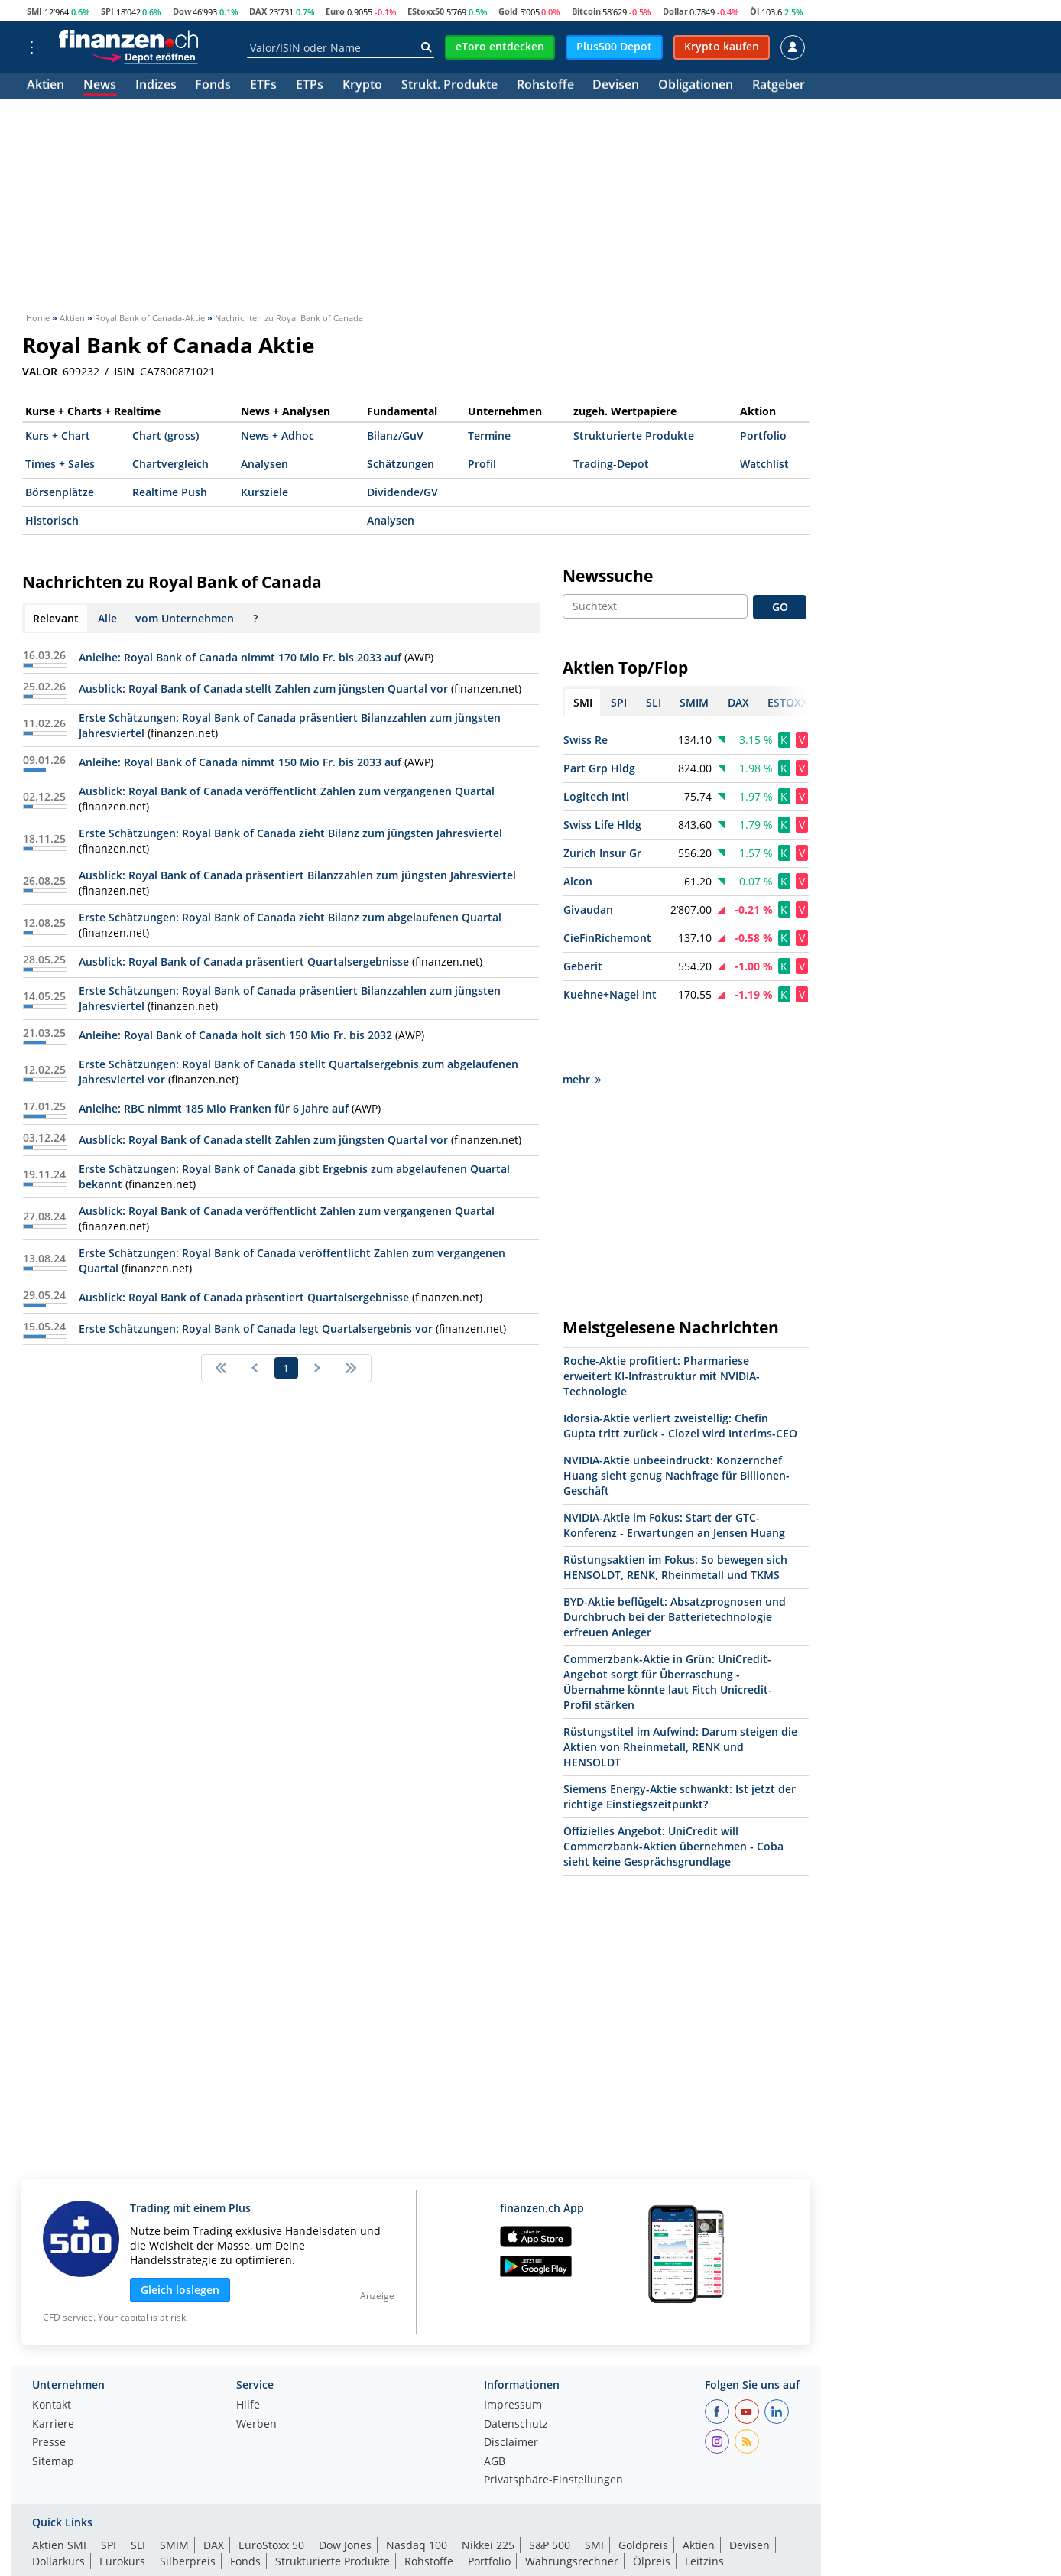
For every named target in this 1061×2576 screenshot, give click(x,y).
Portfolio (763, 435)
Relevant (56, 618)
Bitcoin (586, 11)
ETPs (309, 86)
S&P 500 (549, 2490)
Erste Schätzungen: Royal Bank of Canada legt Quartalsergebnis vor (256, 1328)
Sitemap (53, 2408)
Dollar (675, 11)
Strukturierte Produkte (633, 435)
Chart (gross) (165, 435)
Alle (107, 618)
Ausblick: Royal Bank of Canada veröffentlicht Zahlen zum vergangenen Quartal (287, 791)
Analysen (264, 463)
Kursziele (264, 492)
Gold (508, 11)
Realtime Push (169, 492)
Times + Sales (60, 463)
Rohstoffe (545, 86)
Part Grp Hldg (599, 768)
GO (780, 606)
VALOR (39, 371)
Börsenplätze (59, 492)
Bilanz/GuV (395, 435)
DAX (258, 11)
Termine (489, 435)
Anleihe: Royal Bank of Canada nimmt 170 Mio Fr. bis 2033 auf (240, 657)
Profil (482, 463)
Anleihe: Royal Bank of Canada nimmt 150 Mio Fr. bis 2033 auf (240, 762)
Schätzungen (400, 463)
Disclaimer (511, 2389)
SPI (107, 11)
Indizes (156, 86)
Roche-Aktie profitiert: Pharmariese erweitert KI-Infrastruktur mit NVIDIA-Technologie (661, 1321)
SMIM (174, 2490)
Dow (182, 11)
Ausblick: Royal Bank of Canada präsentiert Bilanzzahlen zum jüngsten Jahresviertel (297, 875)
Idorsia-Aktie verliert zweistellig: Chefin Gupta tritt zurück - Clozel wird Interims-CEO (680, 1371)
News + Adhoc (277, 435)
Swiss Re (585, 740)
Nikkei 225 (488, 2490)
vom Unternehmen (184, 618)
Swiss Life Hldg (602, 824)
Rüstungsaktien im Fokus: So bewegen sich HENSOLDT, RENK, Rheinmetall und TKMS (675, 1513)
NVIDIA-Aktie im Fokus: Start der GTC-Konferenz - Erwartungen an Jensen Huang (674, 1471)
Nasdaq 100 (416, 2490)
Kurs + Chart (57, 435)
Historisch (52, 520)
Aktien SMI (59, 2490)
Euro (335, 11)
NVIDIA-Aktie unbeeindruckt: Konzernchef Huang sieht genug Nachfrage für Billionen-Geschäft (676, 1421)
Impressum (513, 2351)
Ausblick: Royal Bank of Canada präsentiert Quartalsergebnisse (244, 961)
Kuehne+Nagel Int (610, 994)
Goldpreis (643, 2490)
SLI (138, 2490)
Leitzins (704, 2507)
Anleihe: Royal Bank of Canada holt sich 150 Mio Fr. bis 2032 (235, 1035)
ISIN (124, 371)
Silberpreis (188, 2507)
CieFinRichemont (607, 938)
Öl (754, 11)
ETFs (263, 86)
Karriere (53, 2370)
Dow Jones (345, 2490)
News (99, 86)
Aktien (45, 86)
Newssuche (608, 575)
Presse (49, 2389)
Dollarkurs (58, 2507)
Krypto (362, 86)
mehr (582, 1025)
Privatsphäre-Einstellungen (553, 2426)
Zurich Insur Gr (602, 853)
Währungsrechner (571, 2507)
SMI (34, 11)
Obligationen (695, 86)
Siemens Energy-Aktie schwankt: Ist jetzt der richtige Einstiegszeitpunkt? (679, 1742)
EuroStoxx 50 (271, 2490)
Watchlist (764, 463)
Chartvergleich (170, 463)
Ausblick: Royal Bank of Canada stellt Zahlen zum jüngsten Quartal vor (263, 688)
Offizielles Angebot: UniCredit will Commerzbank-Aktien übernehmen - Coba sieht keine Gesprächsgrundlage (673, 1791)
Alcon (577, 881)
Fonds (213, 86)
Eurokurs (122, 2507)
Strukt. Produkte (449, 86)
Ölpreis (651, 2507)
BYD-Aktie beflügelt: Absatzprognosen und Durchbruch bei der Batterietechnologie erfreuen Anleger (674, 1562)
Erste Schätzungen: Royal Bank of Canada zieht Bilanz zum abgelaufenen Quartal (290, 917)
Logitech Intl (596, 796)
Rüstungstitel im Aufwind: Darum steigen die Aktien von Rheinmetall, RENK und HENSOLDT (680, 1692)
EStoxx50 (425, 11)
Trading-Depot (611, 463)
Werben (256, 2370)
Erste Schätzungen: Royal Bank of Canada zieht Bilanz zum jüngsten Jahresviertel (290, 833)
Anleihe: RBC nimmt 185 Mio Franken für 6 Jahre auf (214, 1108)
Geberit (582, 966)
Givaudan (588, 909)
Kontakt (51, 2351)
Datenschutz (516, 2370)
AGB (494, 2408)
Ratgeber (778, 86)
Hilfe (248, 2351)
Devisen (615, 86)
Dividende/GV (402, 492)
